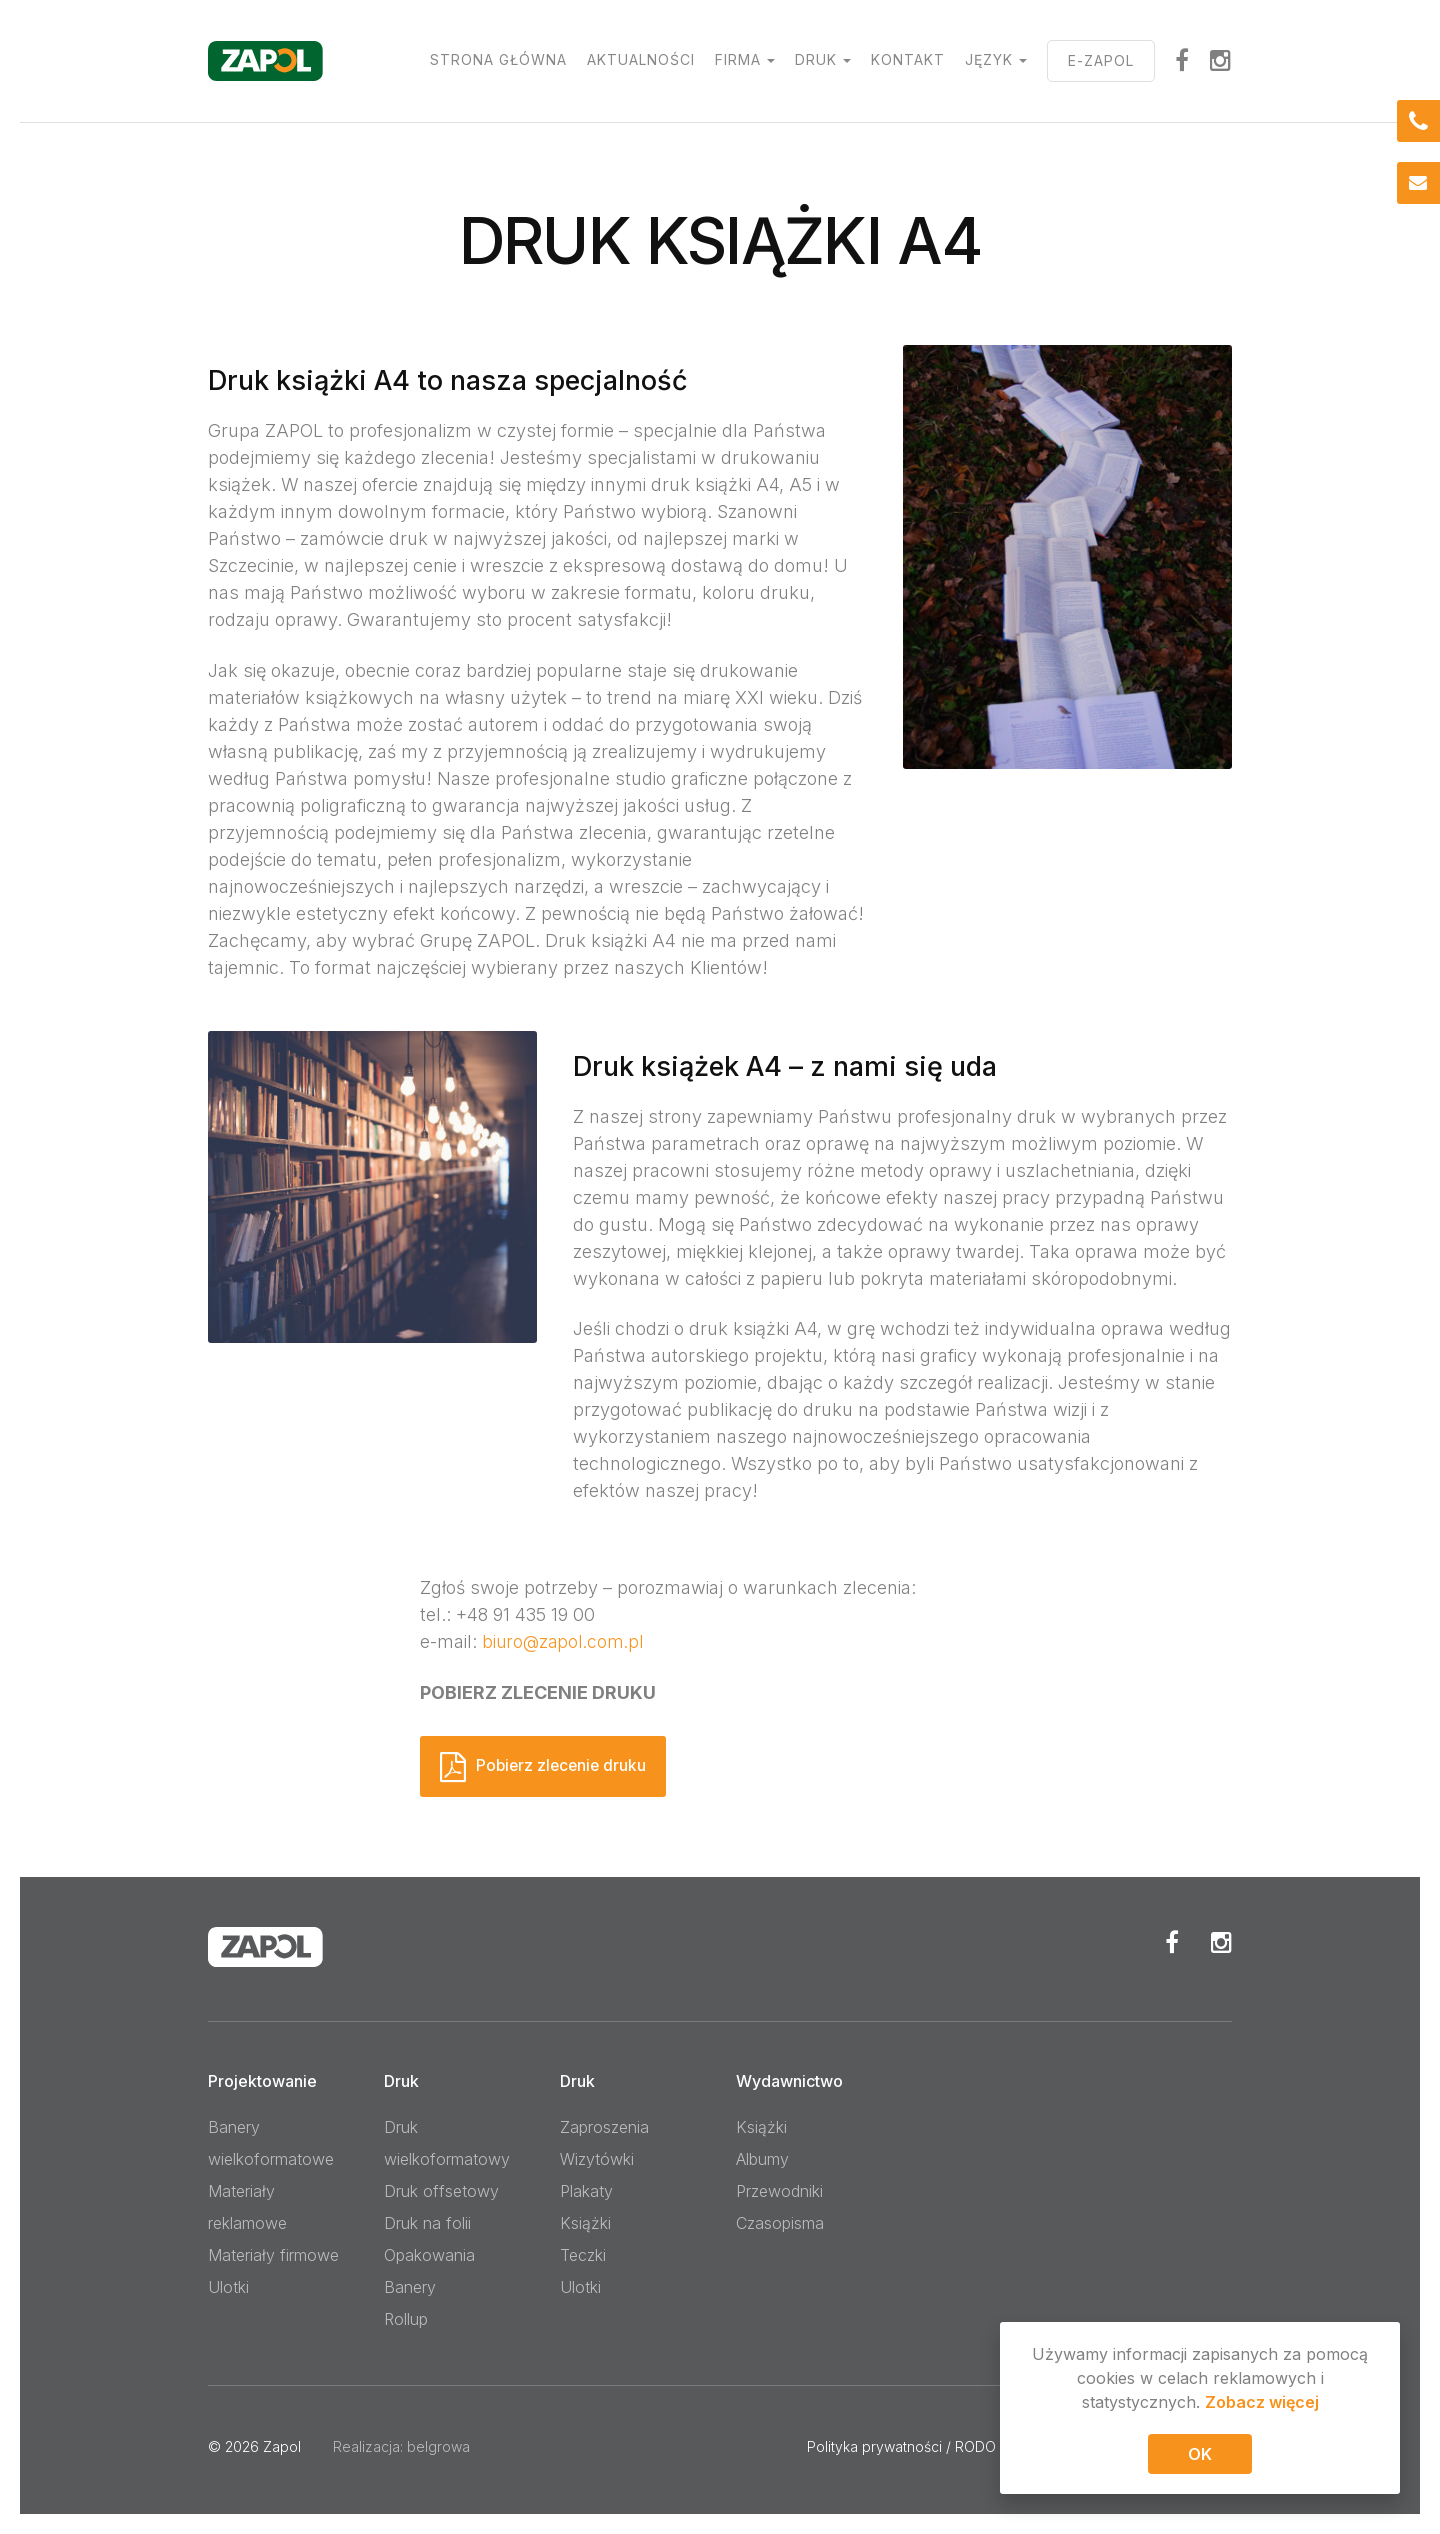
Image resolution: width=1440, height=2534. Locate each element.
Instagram (1221, 60)
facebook (1182, 60)
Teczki (583, 2255)
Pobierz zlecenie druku (566, 1765)
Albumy (762, 2159)
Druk (816, 59)
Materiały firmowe (273, 2255)
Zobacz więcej (1262, 2406)
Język (989, 59)
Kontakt (908, 59)
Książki (585, 2223)
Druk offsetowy (441, 2191)
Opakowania (429, 2255)
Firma (738, 59)
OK (1200, 2458)
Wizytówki (597, 2159)
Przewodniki (779, 2191)
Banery (410, 2287)
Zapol (282, 2446)
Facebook (1172, 1942)
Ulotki (228, 2287)
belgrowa (438, 2446)
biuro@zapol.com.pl (565, 1641)
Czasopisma (780, 2223)
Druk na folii (427, 2223)
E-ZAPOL (1101, 60)
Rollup (406, 2319)
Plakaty (586, 2191)
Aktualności (641, 59)
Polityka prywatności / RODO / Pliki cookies (948, 2446)
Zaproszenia (604, 2127)
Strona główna (498, 59)
